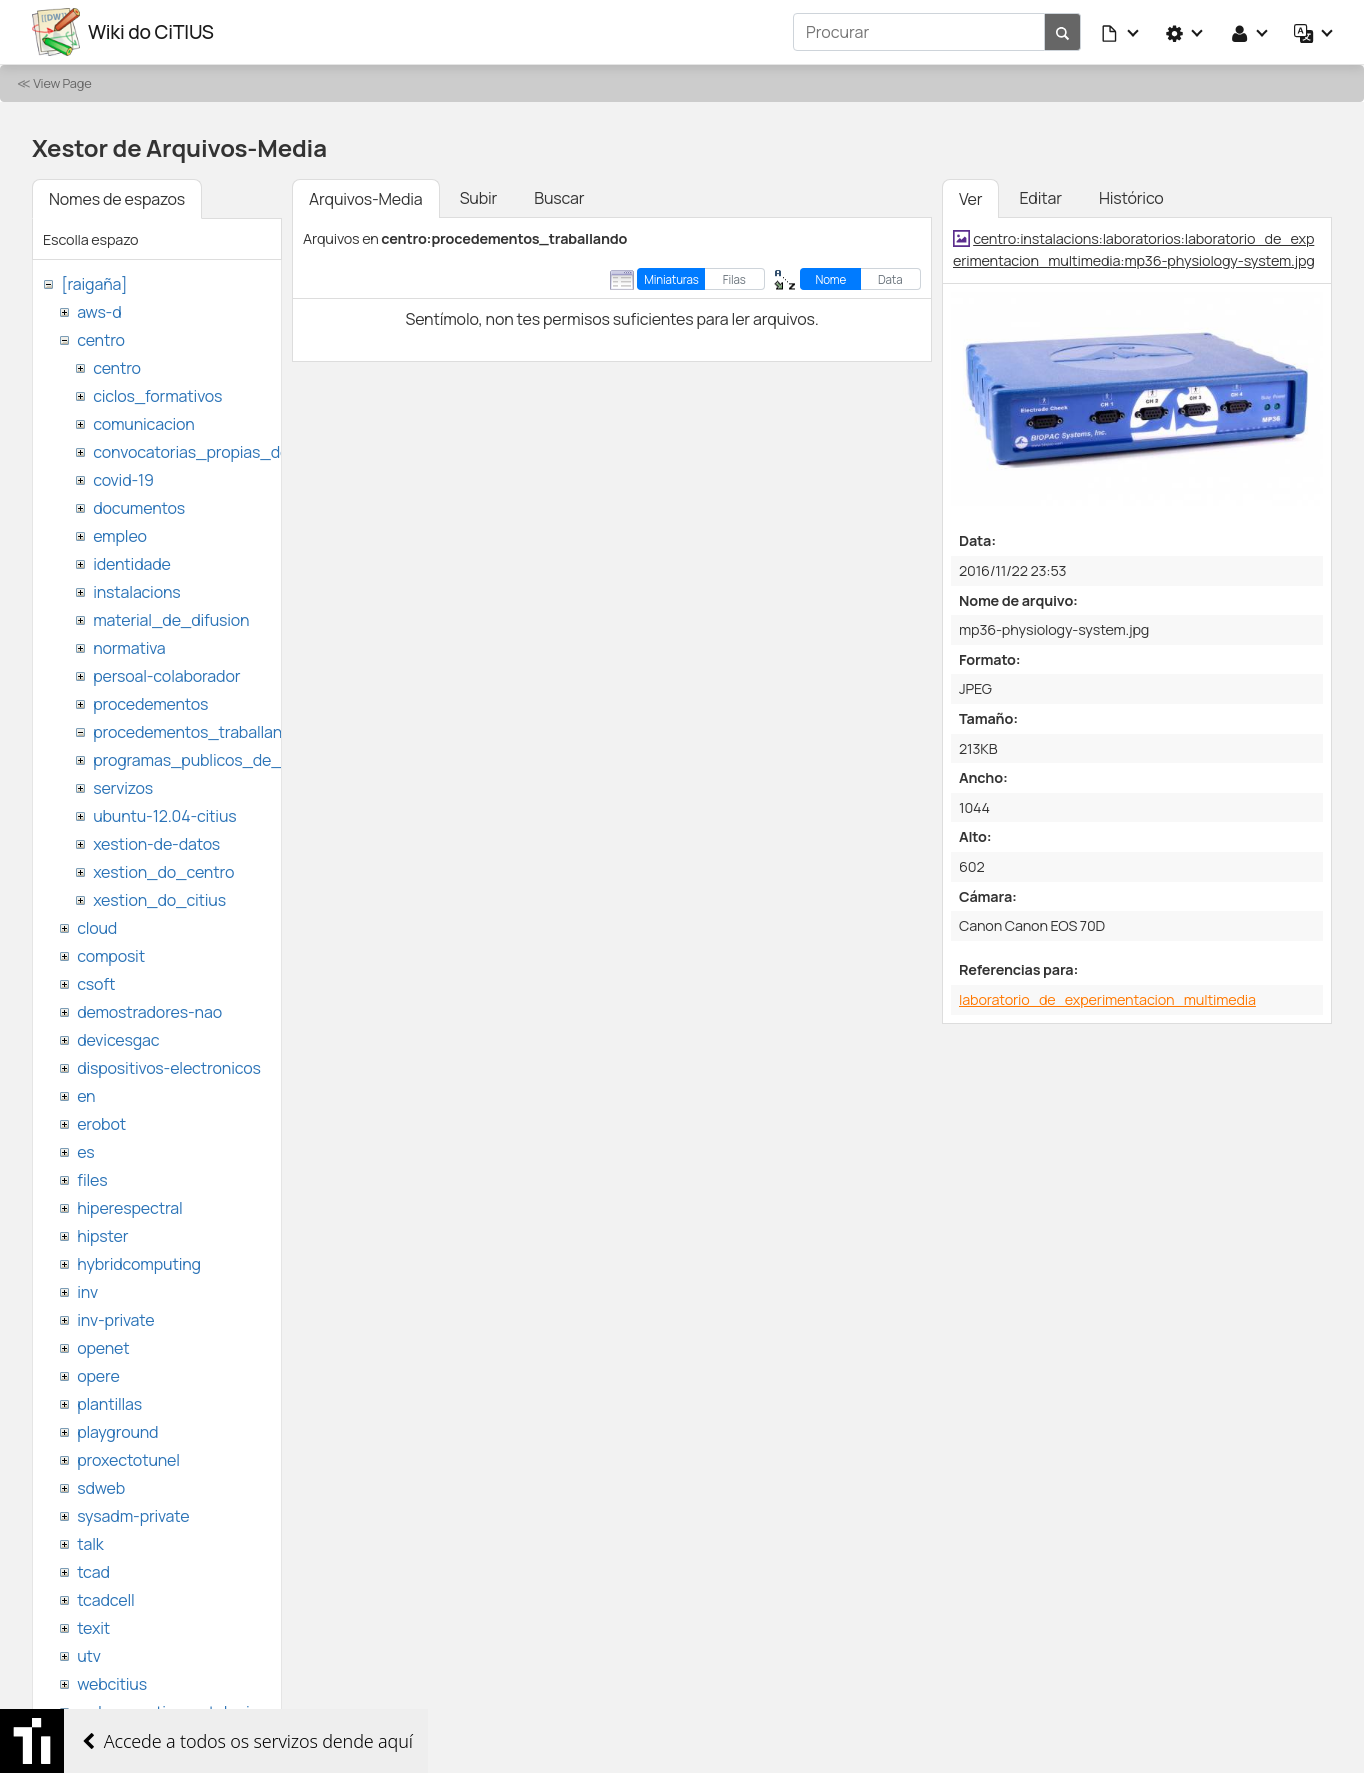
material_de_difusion (171, 620)
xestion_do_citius (159, 900)
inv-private (115, 1320)
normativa (129, 648)
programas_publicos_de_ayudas (213, 760)
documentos (139, 508)
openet (103, 1348)
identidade (132, 564)
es (85, 1152)
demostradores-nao (149, 1012)
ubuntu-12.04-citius (164, 816)
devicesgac (118, 1040)
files (92, 1180)
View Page (62, 83)
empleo (120, 536)
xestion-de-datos (156, 844)
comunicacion (143, 424)
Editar (1040, 198)
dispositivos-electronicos (168, 1068)
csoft (96, 984)
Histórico (1131, 198)
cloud (97, 928)
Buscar (559, 198)
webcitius (112, 1684)
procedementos (150, 704)
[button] (1121, 32)
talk (90, 1544)
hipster (102, 1236)
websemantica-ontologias (171, 1712)
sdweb (101, 1488)
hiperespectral (129, 1208)
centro (101, 340)
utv (89, 1656)
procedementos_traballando (197, 732)
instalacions (136, 592)
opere (98, 1376)
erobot (101, 1124)
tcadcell (105, 1600)
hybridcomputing (139, 1264)
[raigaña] (94, 284)
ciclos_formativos (157, 396)
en (86, 1096)
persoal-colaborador (166, 676)
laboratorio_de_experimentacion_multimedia (1107, 999)
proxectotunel (128, 1460)
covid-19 (123, 480)
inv (87, 1292)
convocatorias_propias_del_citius (217, 452)
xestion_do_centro (163, 872)
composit (111, 956)
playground (117, 1432)
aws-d (99, 312)
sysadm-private (133, 1516)
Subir (479, 198)
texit (93, 1628)
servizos (123, 788)
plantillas (109, 1404)
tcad (93, 1572)
